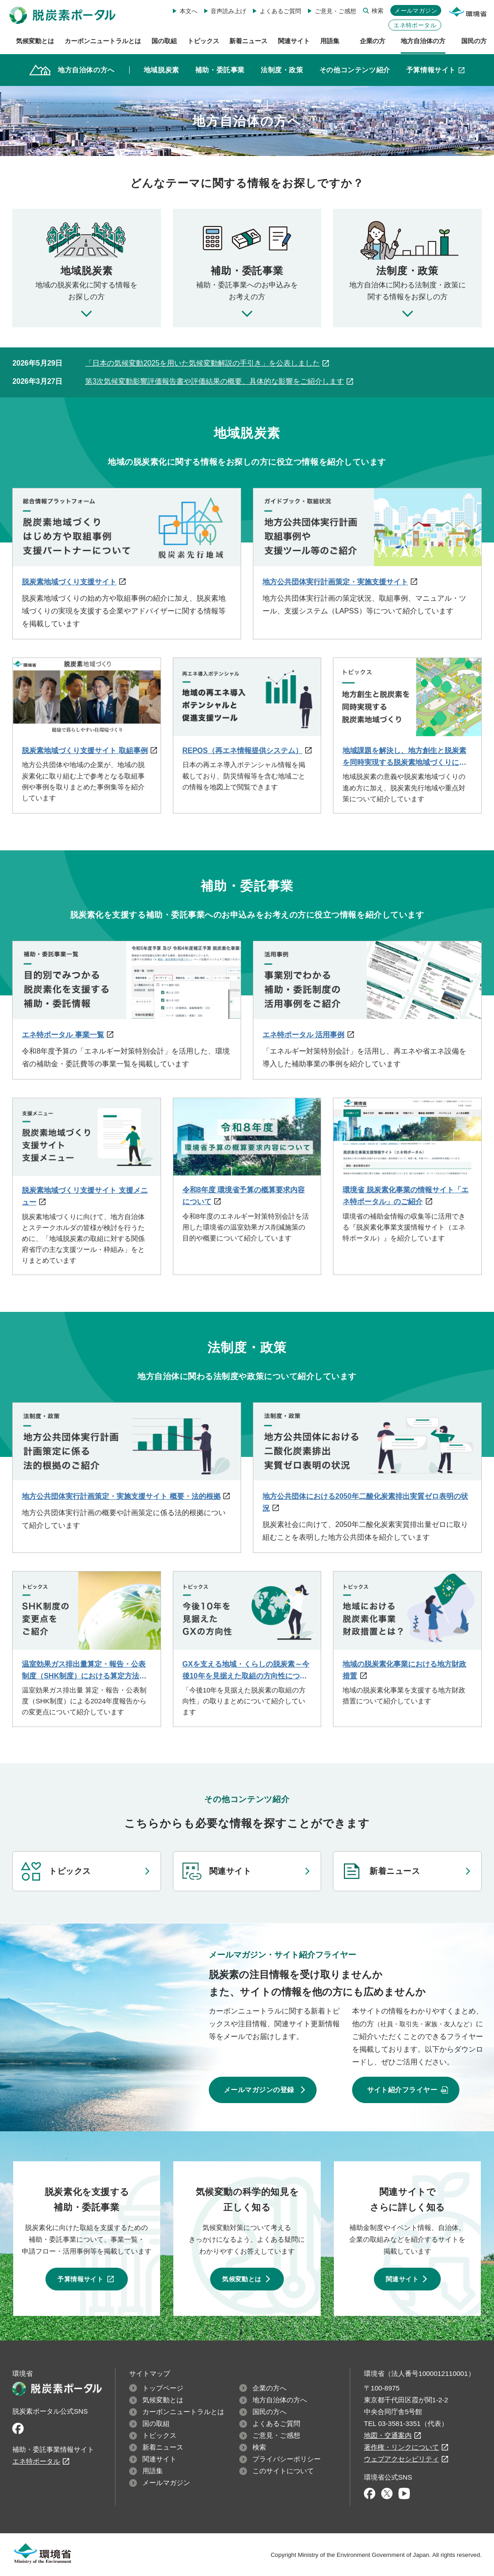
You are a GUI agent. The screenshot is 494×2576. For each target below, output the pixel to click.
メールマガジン (415, 10)
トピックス (70, 1871)
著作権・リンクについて (401, 2447)
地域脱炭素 (161, 70)
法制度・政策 (282, 70)
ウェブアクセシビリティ (401, 2459)
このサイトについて (283, 2471)
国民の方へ (269, 2411)
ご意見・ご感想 (335, 11)
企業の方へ (269, 2388)
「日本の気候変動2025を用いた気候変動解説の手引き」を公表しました (202, 363)
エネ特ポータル (414, 25)
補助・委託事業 (220, 70)
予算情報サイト (435, 69)
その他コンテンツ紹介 (354, 70)
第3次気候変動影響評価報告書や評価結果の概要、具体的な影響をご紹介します (214, 381)
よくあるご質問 (280, 11)
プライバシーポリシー (286, 2459)
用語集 (152, 2471)
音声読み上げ (228, 11)
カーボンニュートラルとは (183, 2411)
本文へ (188, 11)
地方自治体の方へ (279, 2400)
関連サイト (230, 1871)
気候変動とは (242, 2279)
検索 (377, 11)
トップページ (162, 2388)
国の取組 (156, 2423)
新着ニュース (394, 1871)
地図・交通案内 (388, 2435)
